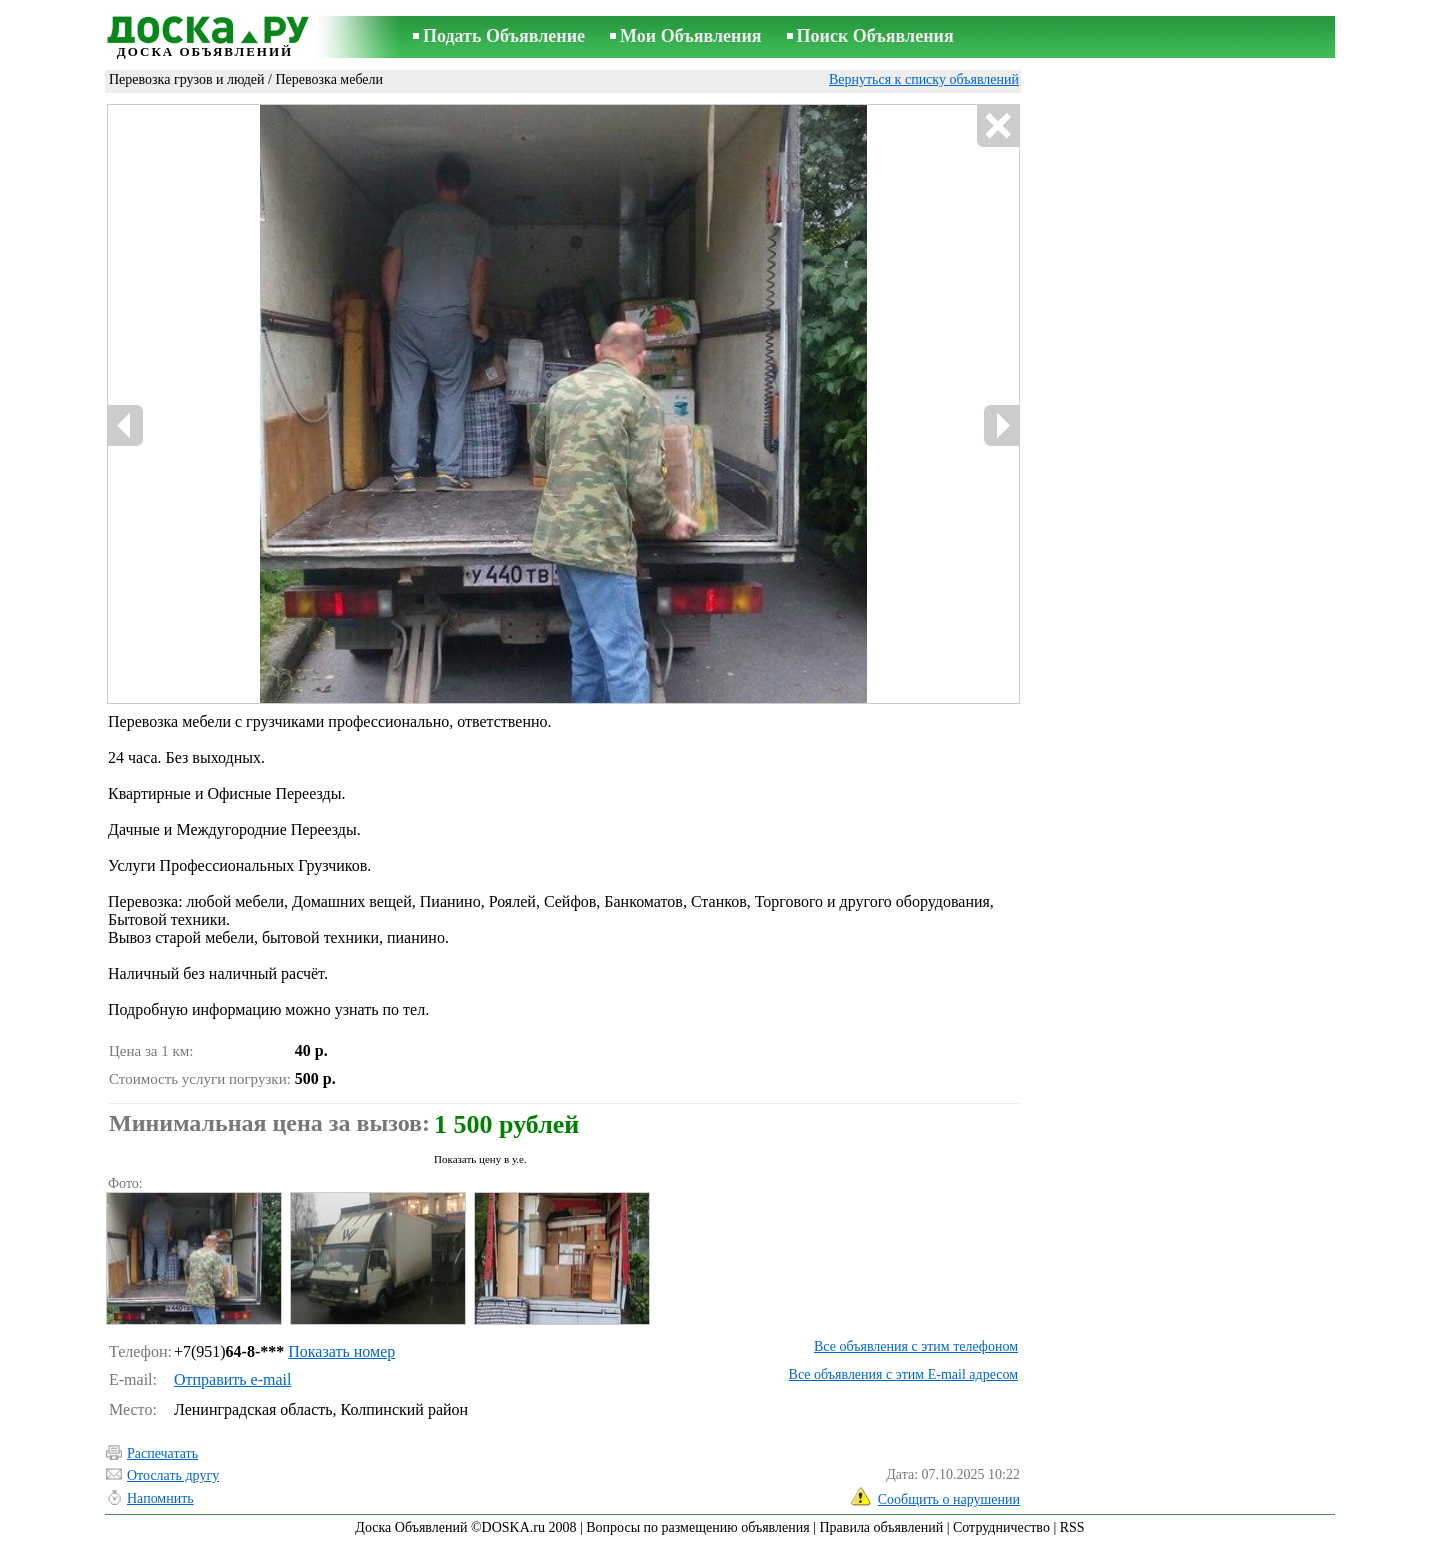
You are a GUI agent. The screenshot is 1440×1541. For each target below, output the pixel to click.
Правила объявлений (881, 1527)
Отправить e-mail (232, 1379)
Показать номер (341, 1351)
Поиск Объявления (875, 36)
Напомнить (160, 1498)
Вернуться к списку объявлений (924, 79)
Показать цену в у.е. (480, 1159)
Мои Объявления (690, 36)
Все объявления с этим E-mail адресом (903, 1374)
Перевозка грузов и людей (187, 79)
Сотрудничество (1001, 1527)
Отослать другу (173, 1475)
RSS (1072, 1527)
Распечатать (162, 1453)
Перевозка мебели (329, 79)
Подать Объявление (504, 36)
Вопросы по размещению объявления (697, 1527)
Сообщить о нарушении (949, 1499)
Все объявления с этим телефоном (916, 1346)
